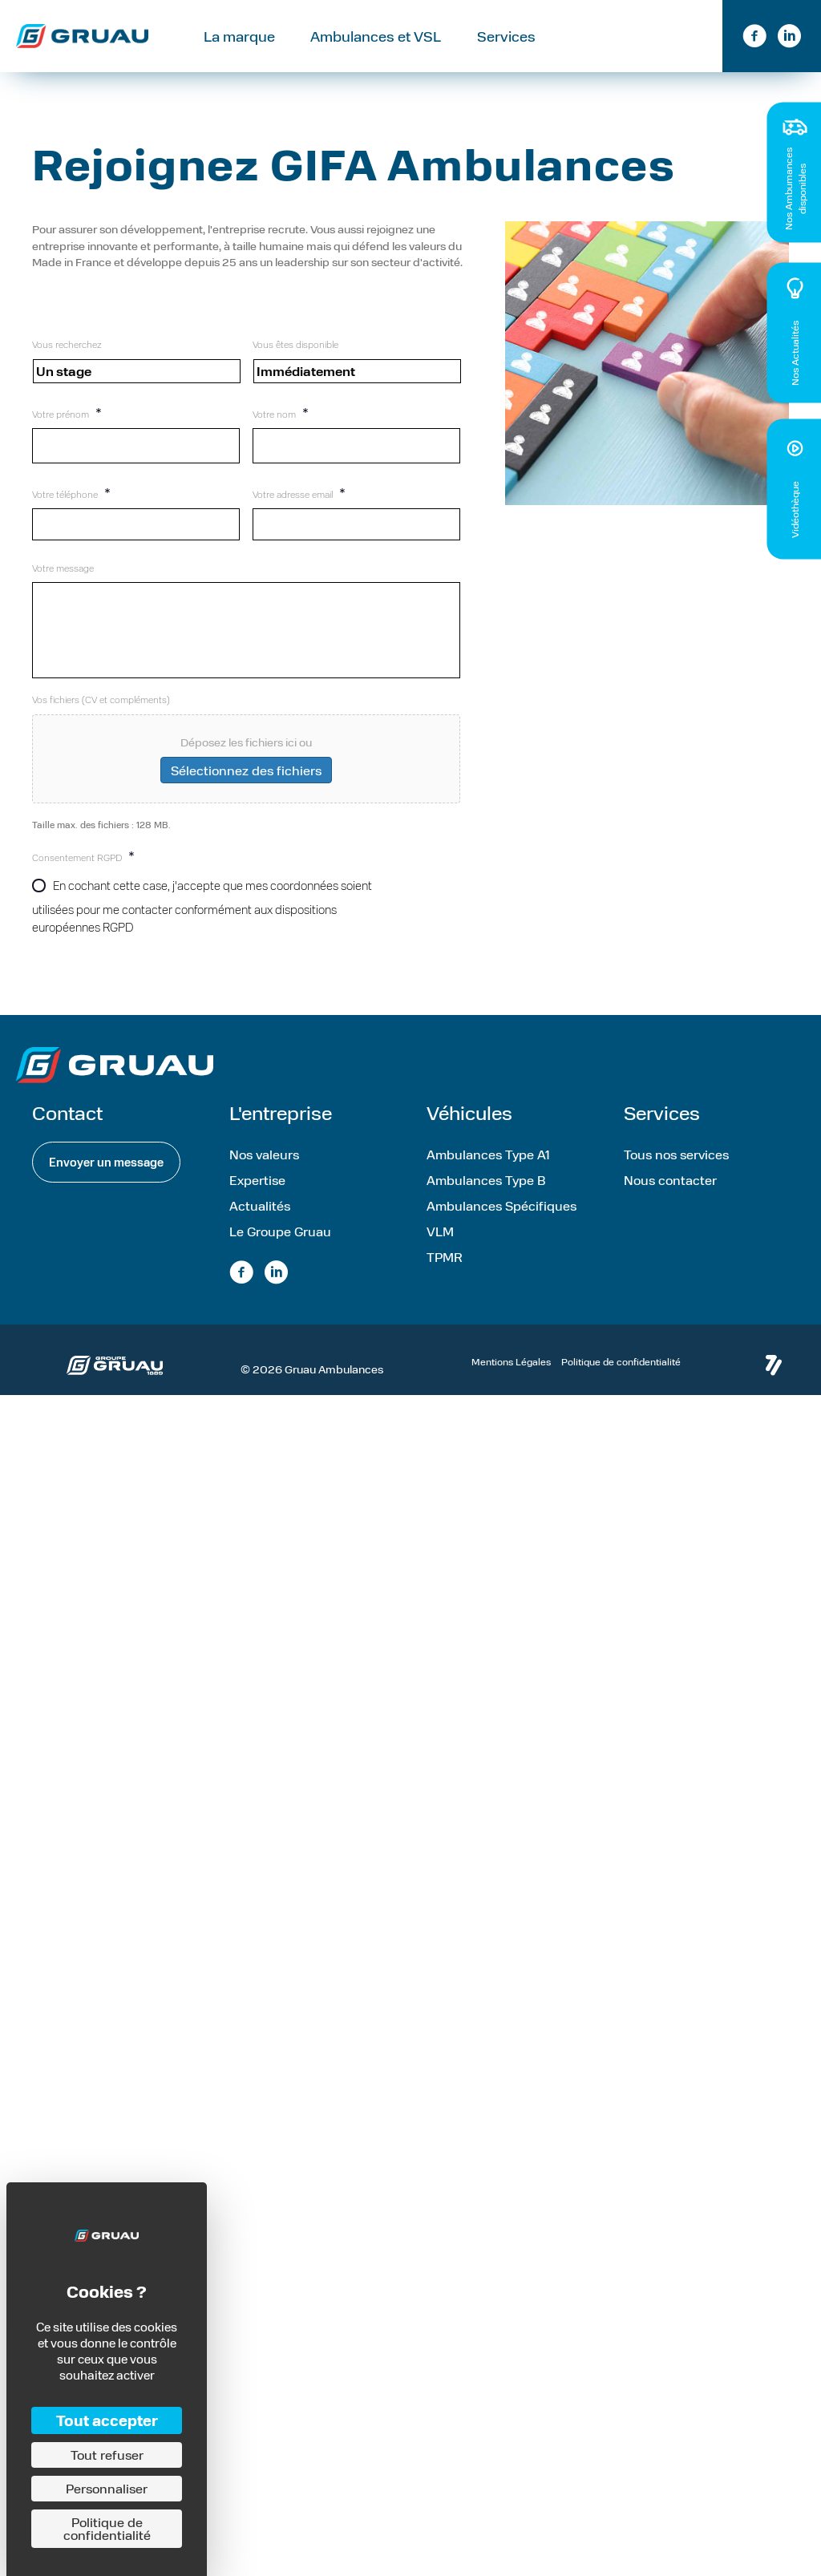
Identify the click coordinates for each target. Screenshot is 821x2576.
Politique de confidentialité (621, 1379)
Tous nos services (676, 1172)
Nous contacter (670, 1198)
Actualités (259, 1223)
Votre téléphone (71, 484)
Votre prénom (67, 411)
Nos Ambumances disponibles (794, 189)
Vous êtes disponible (295, 344)
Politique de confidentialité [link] (107, 2528)
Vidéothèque (794, 509)
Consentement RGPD (83, 872)
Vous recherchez (67, 344)
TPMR (445, 1275)
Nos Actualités (794, 353)
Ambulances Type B (486, 1198)
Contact (648, 34)
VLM (440, 1249)
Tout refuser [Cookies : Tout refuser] (107, 2454)
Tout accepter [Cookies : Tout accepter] (107, 2420)
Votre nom (281, 411)
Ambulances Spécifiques (501, 1223)
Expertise (257, 1198)
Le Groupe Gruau (280, 1249)
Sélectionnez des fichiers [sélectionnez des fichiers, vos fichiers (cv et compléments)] (246, 788)
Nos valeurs (264, 1172)
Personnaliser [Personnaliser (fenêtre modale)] (107, 2488)
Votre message (63, 554)
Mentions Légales (511, 1379)
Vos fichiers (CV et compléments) (101, 718)
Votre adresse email (299, 484)
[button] (106, 1180)
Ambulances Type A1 (488, 1172)
